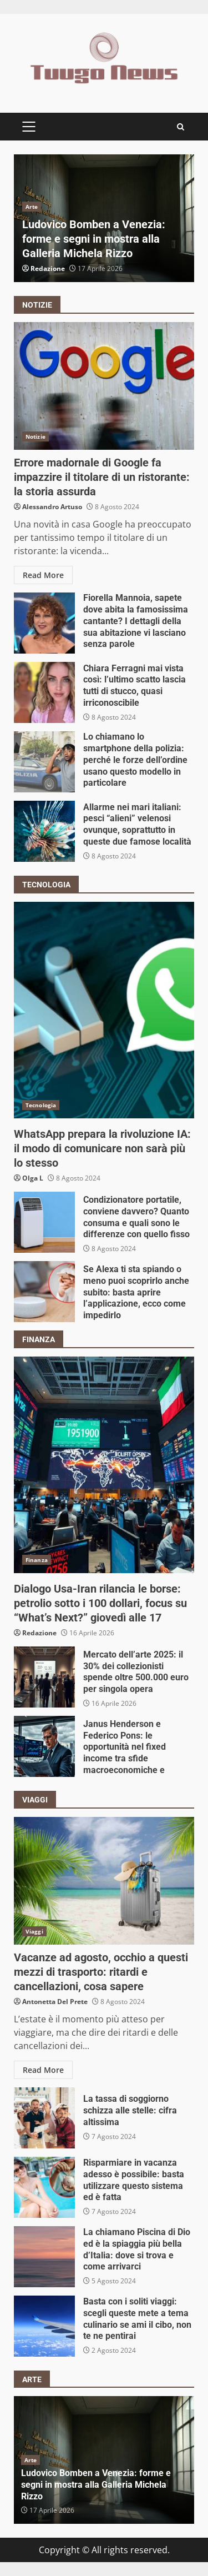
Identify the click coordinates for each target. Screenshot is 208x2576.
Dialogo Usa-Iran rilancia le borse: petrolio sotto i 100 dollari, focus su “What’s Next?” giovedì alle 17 (104, 1465)
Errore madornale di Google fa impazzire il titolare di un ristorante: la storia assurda (104, 386)
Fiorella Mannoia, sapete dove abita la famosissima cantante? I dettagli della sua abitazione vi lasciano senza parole (44, 623)
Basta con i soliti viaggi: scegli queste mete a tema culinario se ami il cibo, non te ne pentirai (44, 2326)
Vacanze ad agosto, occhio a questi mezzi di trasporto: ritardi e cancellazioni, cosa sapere (104, 1881)
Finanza (37, 1560)
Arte (32, 206)
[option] (104, 218)
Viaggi (34, 1931)
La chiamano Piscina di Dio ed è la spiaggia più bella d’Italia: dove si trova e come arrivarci (44, 2256)
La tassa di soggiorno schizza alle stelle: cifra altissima (44, 2117)
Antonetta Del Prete (55, 2001)
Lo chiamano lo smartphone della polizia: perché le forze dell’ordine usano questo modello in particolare (44, 761)
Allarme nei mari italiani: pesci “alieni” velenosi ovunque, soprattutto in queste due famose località (44, 831)
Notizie (35, 436)
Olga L (32, 1178)
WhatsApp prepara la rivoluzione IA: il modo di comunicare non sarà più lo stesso (104, 1010)
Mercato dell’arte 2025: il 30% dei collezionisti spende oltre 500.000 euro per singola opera (44, 1677)
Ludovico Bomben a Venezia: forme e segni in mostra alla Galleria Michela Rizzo (93, 239)
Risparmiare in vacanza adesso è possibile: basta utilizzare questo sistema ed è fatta (44, 2187)
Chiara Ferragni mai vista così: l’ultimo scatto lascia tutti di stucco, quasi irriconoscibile (44, 692)
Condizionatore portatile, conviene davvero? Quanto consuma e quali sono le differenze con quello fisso (44, 1222)
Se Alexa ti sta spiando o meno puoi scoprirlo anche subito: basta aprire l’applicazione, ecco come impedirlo (44, 1291)
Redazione (48, 268)
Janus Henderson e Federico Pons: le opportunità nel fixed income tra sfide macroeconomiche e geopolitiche (44, 1746)
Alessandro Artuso (52, 506)
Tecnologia (41, 1105)
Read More (43, 575)
